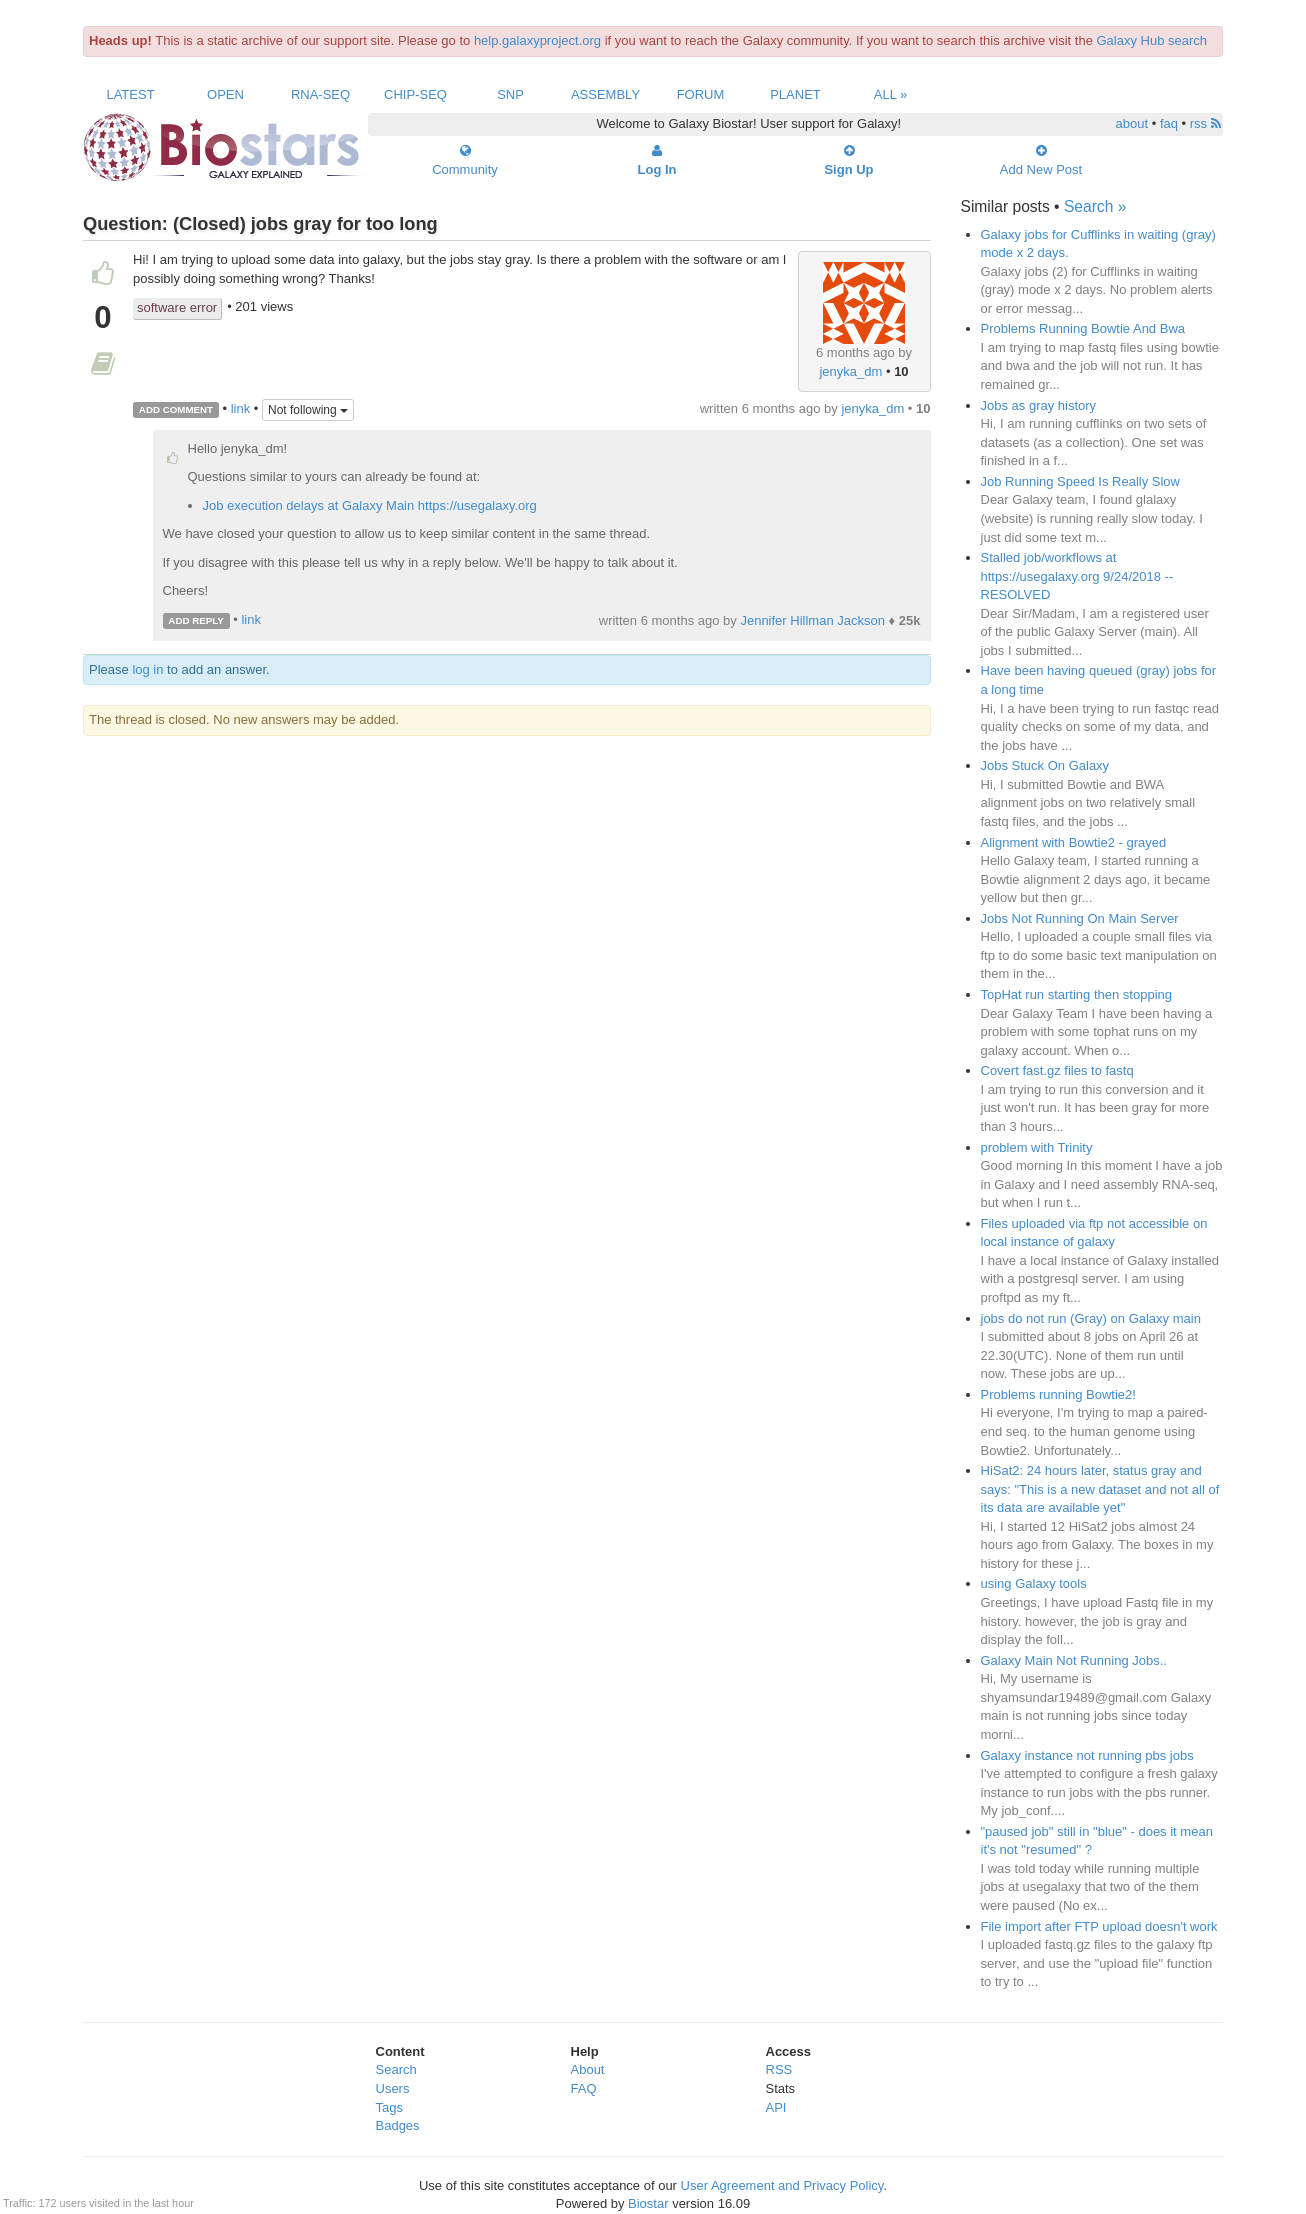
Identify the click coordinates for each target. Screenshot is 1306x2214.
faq (1169, 123)
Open (225, 94)
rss (1205, 123)
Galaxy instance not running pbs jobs (1087, 1755)
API (776, 2107)
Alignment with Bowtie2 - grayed (1074, 842)
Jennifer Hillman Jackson (812, 620)
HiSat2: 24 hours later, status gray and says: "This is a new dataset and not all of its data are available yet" (1100, 1489)
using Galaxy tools (1034, 1583)
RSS (779, 2069)
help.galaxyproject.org (537, 40)
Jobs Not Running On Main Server (1080, 918)
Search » (1095, 206)
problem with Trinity (1037, 1147)
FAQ (584, 2088)
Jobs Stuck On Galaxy (1045, 765)
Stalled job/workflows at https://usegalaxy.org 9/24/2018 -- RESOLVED (1077, 576)
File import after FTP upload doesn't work (1099, 1926)
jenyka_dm (850, 371)
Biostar (648, 2203)
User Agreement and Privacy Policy (782, 2185)
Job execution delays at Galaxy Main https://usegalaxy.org (370, 505)
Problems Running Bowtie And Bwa (1083, 328)
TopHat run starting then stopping (1077, 994)
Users (393, 2088)
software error (177, 307)
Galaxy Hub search (1152, 40)
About (588, 2069)
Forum (701, 94)
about (1132, 123)
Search (396, 2069)
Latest (130, 94)
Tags (389, 2107)
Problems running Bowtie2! (1058, 1394)
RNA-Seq (320, 94)
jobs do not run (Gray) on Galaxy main (1091, 1318)
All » (891, 94)
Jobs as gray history (1039, 405)
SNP (510, 94)
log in (147, 669)
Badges (398, 2125)
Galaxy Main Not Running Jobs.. (1074, 1660)
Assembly (605, 94)
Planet (795, 94)
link (241, 408)
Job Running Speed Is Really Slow (1080, 481)
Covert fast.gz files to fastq (1057, 1070)
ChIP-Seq (415, 94)
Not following (308, 410)
